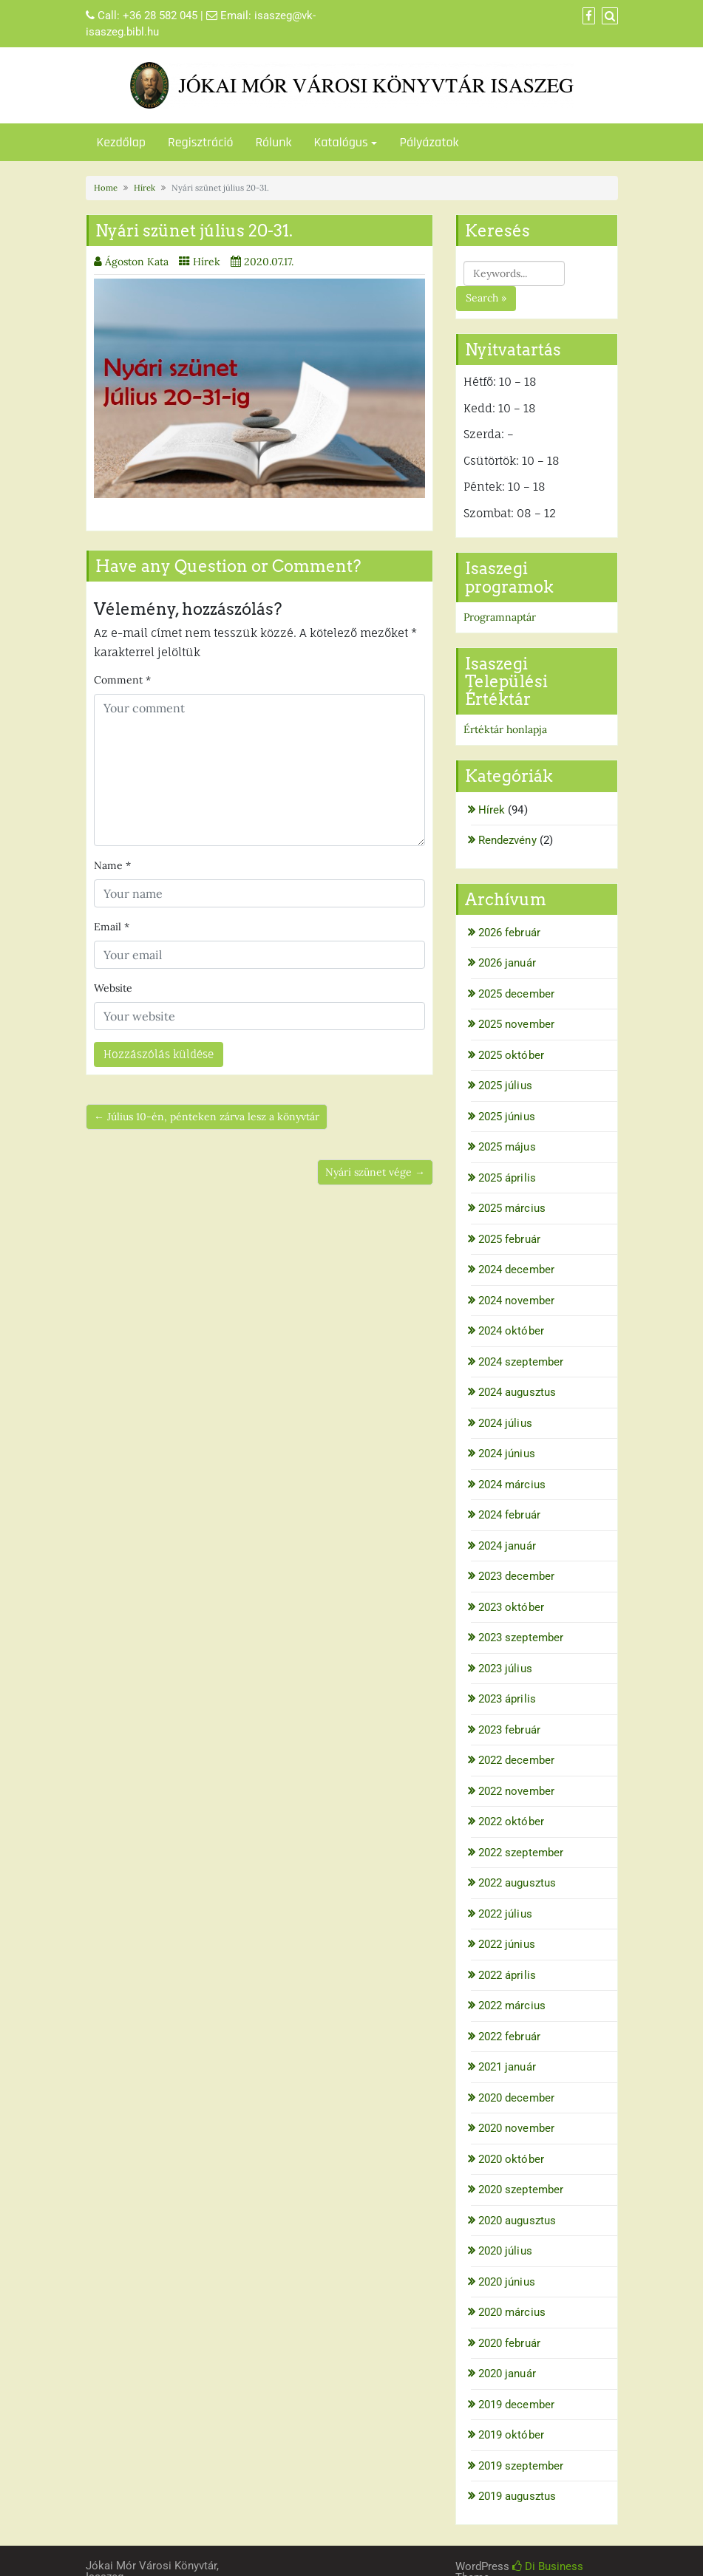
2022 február (509, 2036)
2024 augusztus (517, 1392)
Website (113, 988)
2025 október (511, 1055)
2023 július (505, 1668)
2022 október (511, 1821)
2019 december (516, 2404)
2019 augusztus (517, 2496)
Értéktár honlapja (505, 729)
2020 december (516, 2098)
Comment (122, 679)
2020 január (507, 2373)
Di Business (547, 2566)
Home (106, 188)
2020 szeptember (521, 2189)
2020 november (516, 2128)
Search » (486, 297)
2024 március (512, 1484)
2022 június (506, 1944)
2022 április (507, 1975)
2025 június (506, 1116)
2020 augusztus (517, 2220)
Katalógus (340, 142)
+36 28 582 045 (160, 15)
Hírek (144, 188)
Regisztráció (200, 142)
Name (112, 865)
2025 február (509, 1239)
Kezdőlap (121, 142)
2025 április (507, 1178)
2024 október (511, 1331)
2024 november (516, 1300)
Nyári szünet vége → (375, 1172)
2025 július (505, 1085)
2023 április (507, 1699)
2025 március (512, 1208)
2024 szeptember (521, 1362)
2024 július (505, 1423)
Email (111, 926)
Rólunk (273, 142)
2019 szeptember (521, 2466)
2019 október (511, 2435)
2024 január (507, 1546)
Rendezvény (507, 840)
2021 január (507, 2067)
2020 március (512, 2312)
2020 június (506, 2282)
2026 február (509, 932)
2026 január (507, 963)
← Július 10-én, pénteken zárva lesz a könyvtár (206, 1116)
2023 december (516, 1576)
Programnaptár (499, 617)
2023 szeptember (521, 1637)
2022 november (516, 1791)
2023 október (511, 1607)
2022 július (505, 1914)
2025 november (516, 1024)
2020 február (509, 2343)
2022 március (512, 2005)
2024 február (509, 1515)
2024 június (506, 1453)
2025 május (507, 1147)
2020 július (505, 2251)
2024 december (516, 1269)
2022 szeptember (521, 1852)
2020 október (511, 2159)
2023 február (509, 1730)
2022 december (516, 1760)
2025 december (516, 994)
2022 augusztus (517, 1883)
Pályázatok (428, 142)
